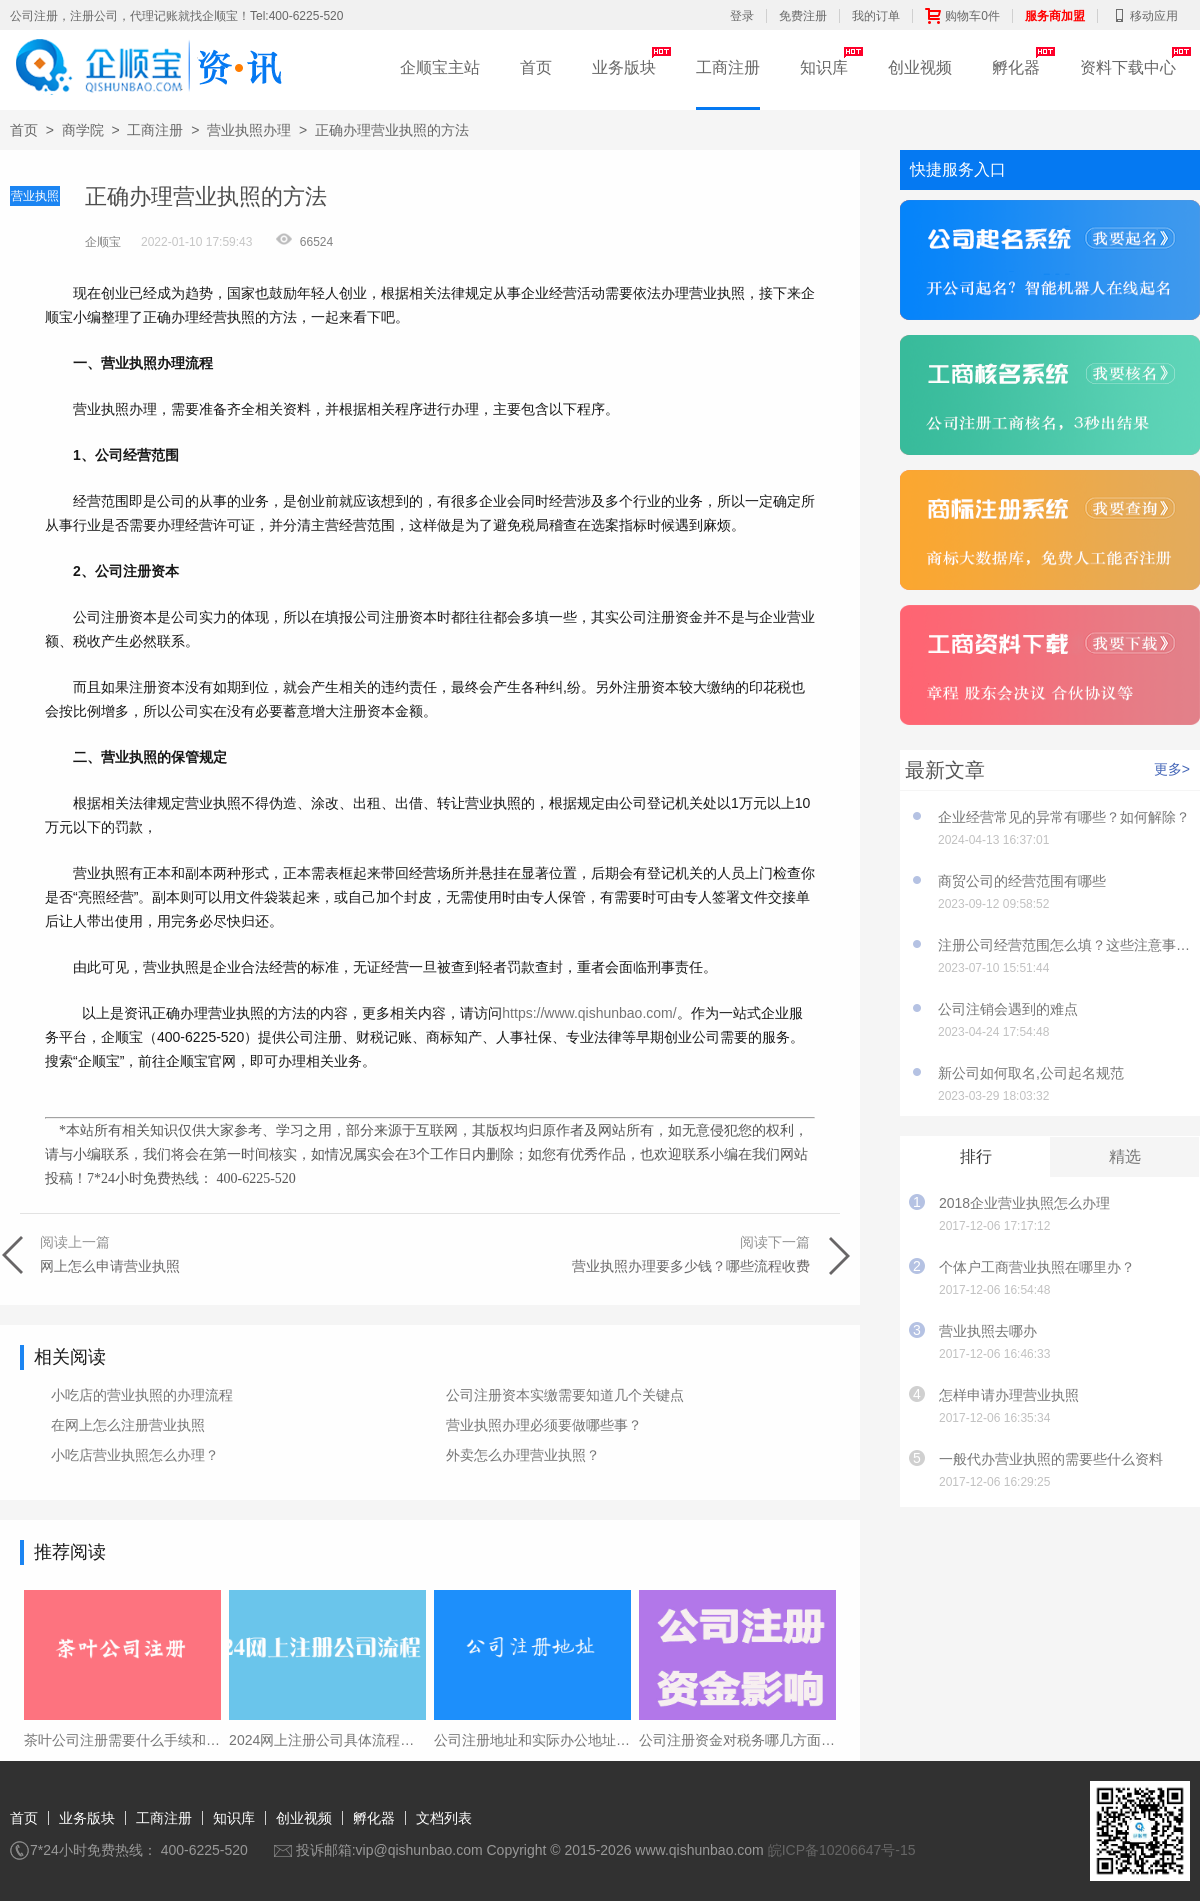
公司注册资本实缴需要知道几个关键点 (565, 1395)
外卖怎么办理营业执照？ (523, 1455)
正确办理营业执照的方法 (392, 130)
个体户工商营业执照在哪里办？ (1037, 1267)
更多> (1172, 769)
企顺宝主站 (440, 67)
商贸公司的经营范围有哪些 (1022, 881)
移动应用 (1144, 16)
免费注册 (803, 16)
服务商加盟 (1055, 16)
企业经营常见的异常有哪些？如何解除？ (1064, 817)
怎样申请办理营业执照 (1009, 1395)
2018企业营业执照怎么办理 (1024, 1203)
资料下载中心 (1128, 67)
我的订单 (876, 16)
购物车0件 (962, 16)
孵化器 (1016, 67)
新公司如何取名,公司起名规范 (1031, 1073)
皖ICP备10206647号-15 (842, 1850)
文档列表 (444, 1818)
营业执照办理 (249, 130)
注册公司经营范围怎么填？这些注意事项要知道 (1064, 945)
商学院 (83, 130)
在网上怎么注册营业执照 (128, 1425)
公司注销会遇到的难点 (1008, 1009)
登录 (742, 16)
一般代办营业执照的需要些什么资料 (1051, 1459)
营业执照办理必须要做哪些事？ (544, 1425)
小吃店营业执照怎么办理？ (135, 1455)
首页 (536, 67)
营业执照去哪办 (988, 1331)
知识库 (824, 67)
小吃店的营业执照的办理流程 (142, 1395)
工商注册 (728, 67)
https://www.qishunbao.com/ (589, 1013)
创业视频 (920, 67)
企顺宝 (103, 242)
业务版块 (624, 67)
